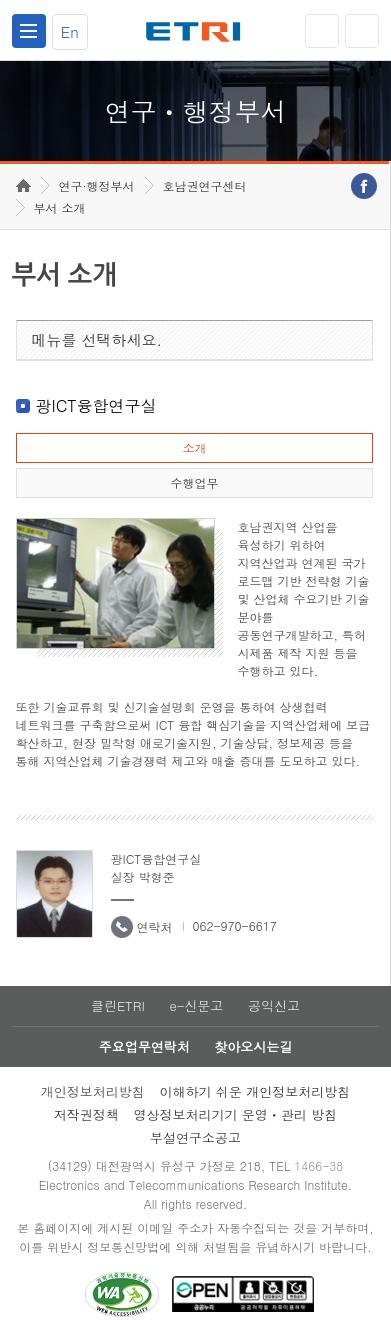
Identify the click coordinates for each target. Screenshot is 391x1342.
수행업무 (194, 482)
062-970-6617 (235, 925)
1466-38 (318, 1165)
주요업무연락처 (144, 1046)
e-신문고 (196, 1005)
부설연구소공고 (195, 1137)
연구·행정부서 (97, 185)
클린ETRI (118, 1005)
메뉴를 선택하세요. (97, 339)
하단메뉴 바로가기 (0, 0)
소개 (194, 447)
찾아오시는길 (253, 1046)
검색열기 (362, 31)
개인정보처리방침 (93, 1091)
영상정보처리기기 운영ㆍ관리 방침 (236, 1114)
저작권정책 (86, 1114)
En (70, 31)
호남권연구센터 (205, 185)
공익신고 (274, 1005)
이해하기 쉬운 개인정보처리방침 (255, 1091)
